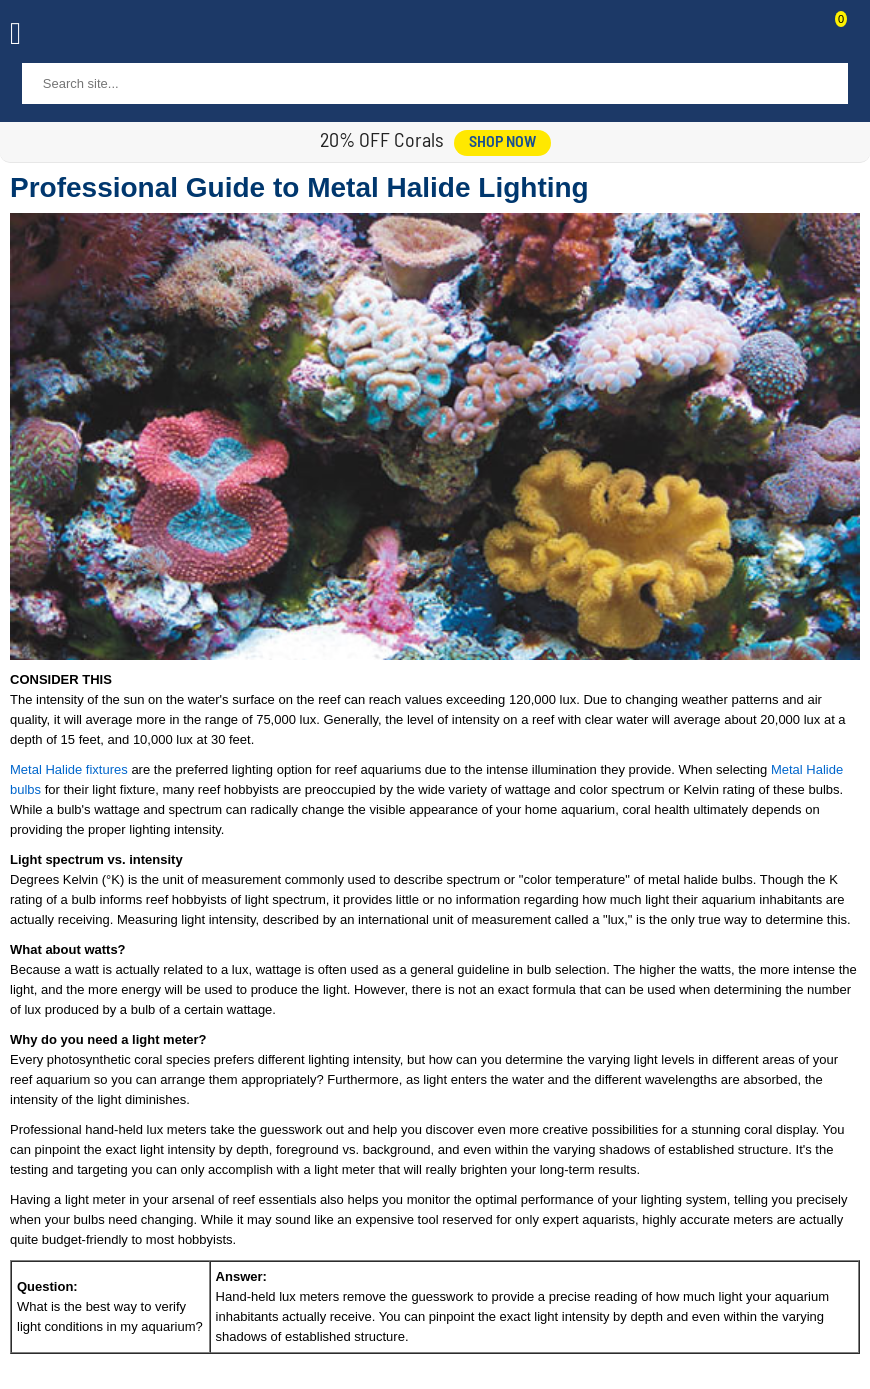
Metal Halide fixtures (69, 769)
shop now (502, 143)
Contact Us (792, 36)
